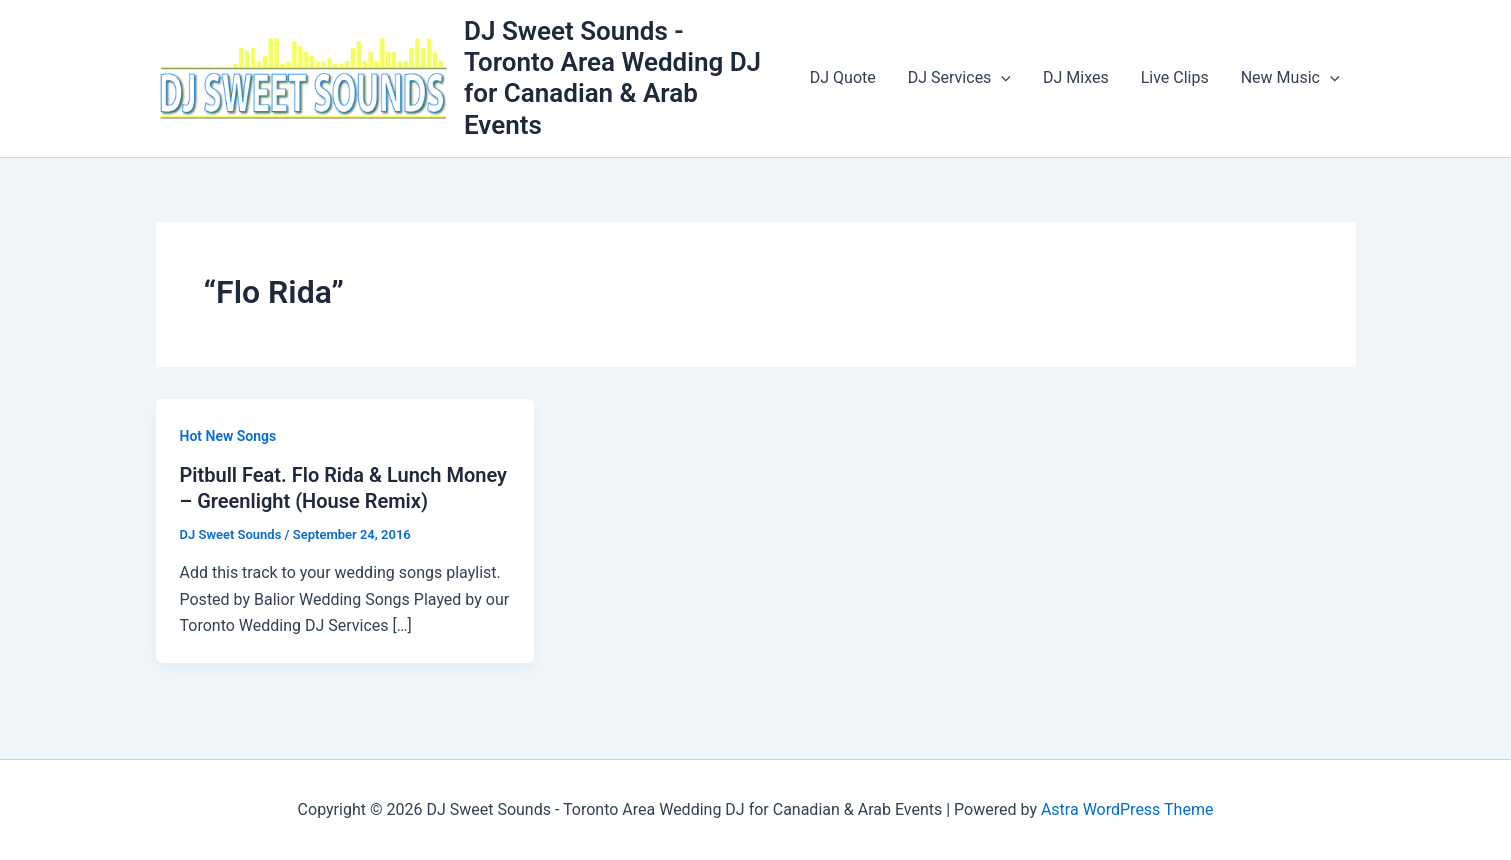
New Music (1290, 78)
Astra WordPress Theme (1127, 809)
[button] (1001, 78)
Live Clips (1175, 77)
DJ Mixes (1076, 77)
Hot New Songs (228, 436)
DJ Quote (843, 77)
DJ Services (959, 78)
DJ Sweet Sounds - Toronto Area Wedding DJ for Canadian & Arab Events (612, 78)
